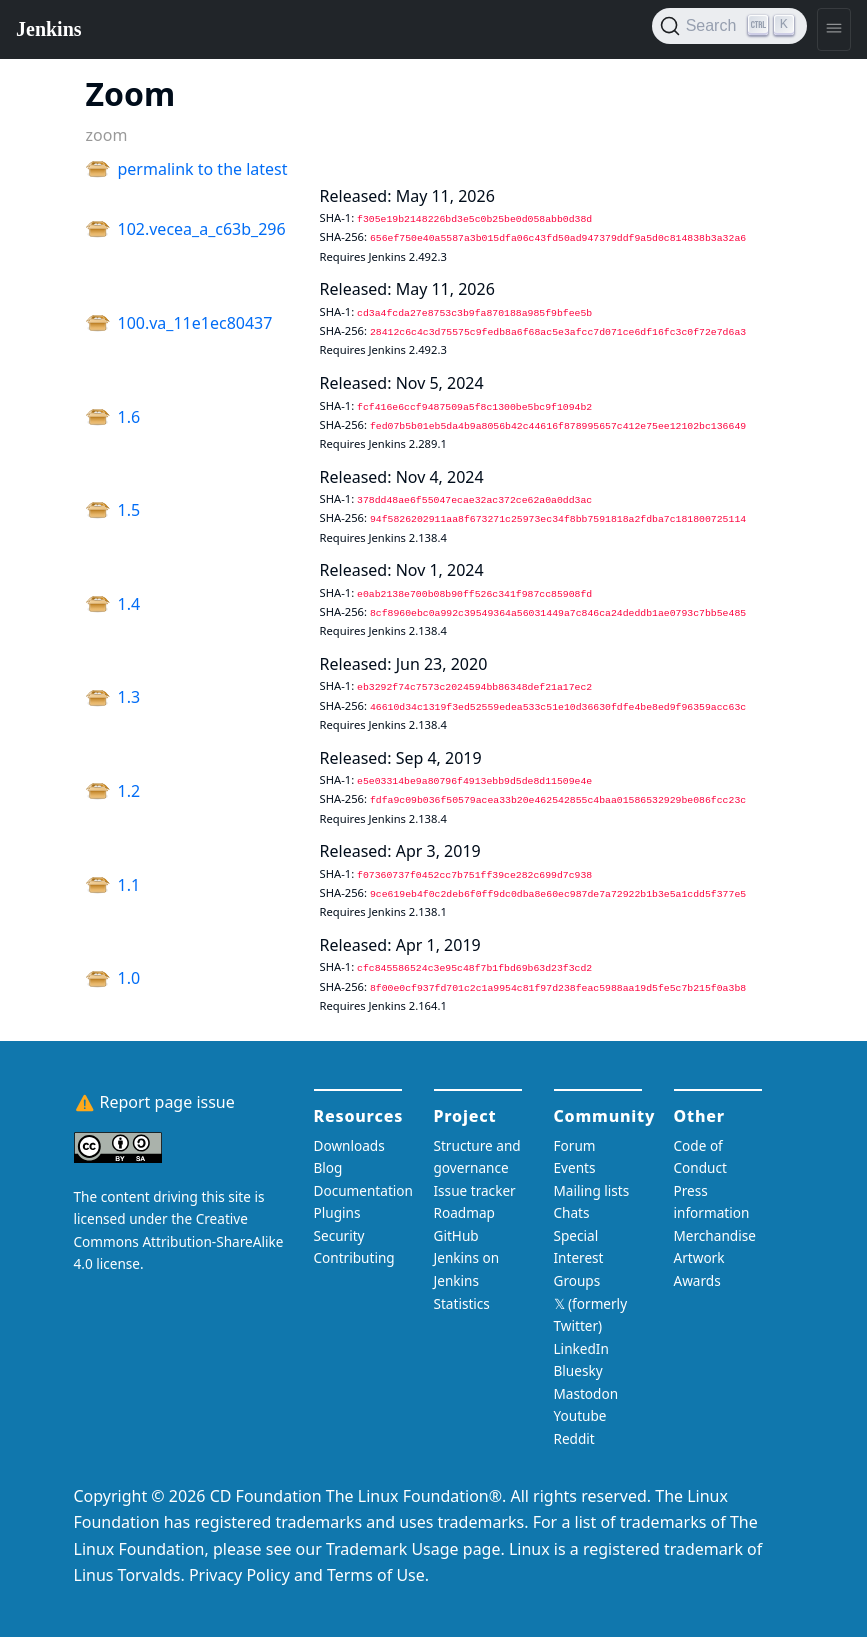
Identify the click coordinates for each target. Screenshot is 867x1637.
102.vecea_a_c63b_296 (202, 229)
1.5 (129, 510)
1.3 (129, 697)
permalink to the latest (203, 169)
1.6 (129, 417)
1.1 (129, 885)
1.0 (129, 978)
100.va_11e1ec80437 (195, 323)
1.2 (129, 791)
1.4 (129, 604)
